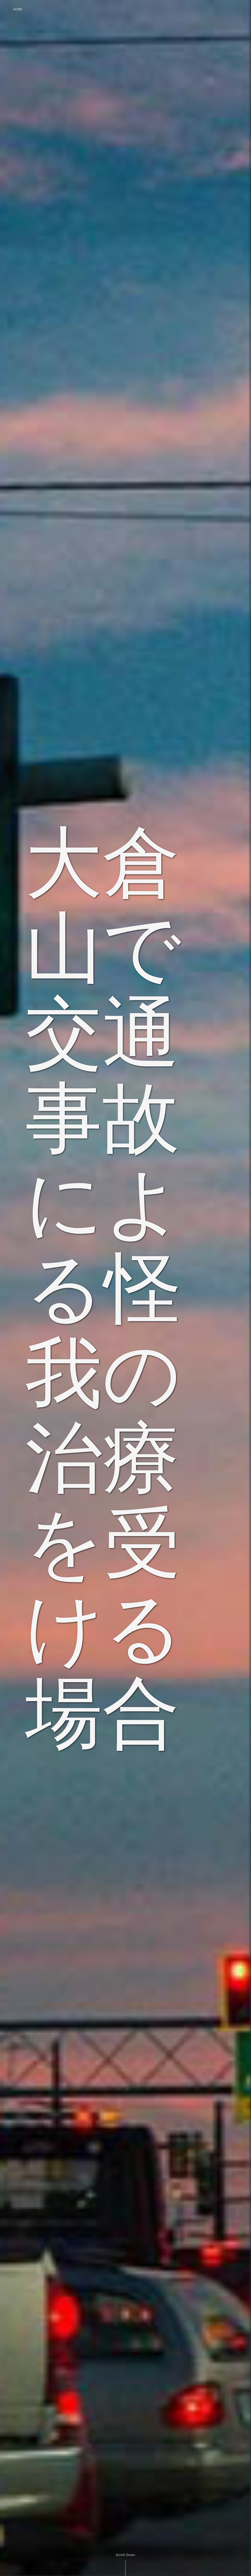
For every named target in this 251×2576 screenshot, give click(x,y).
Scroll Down (125, 2555)
